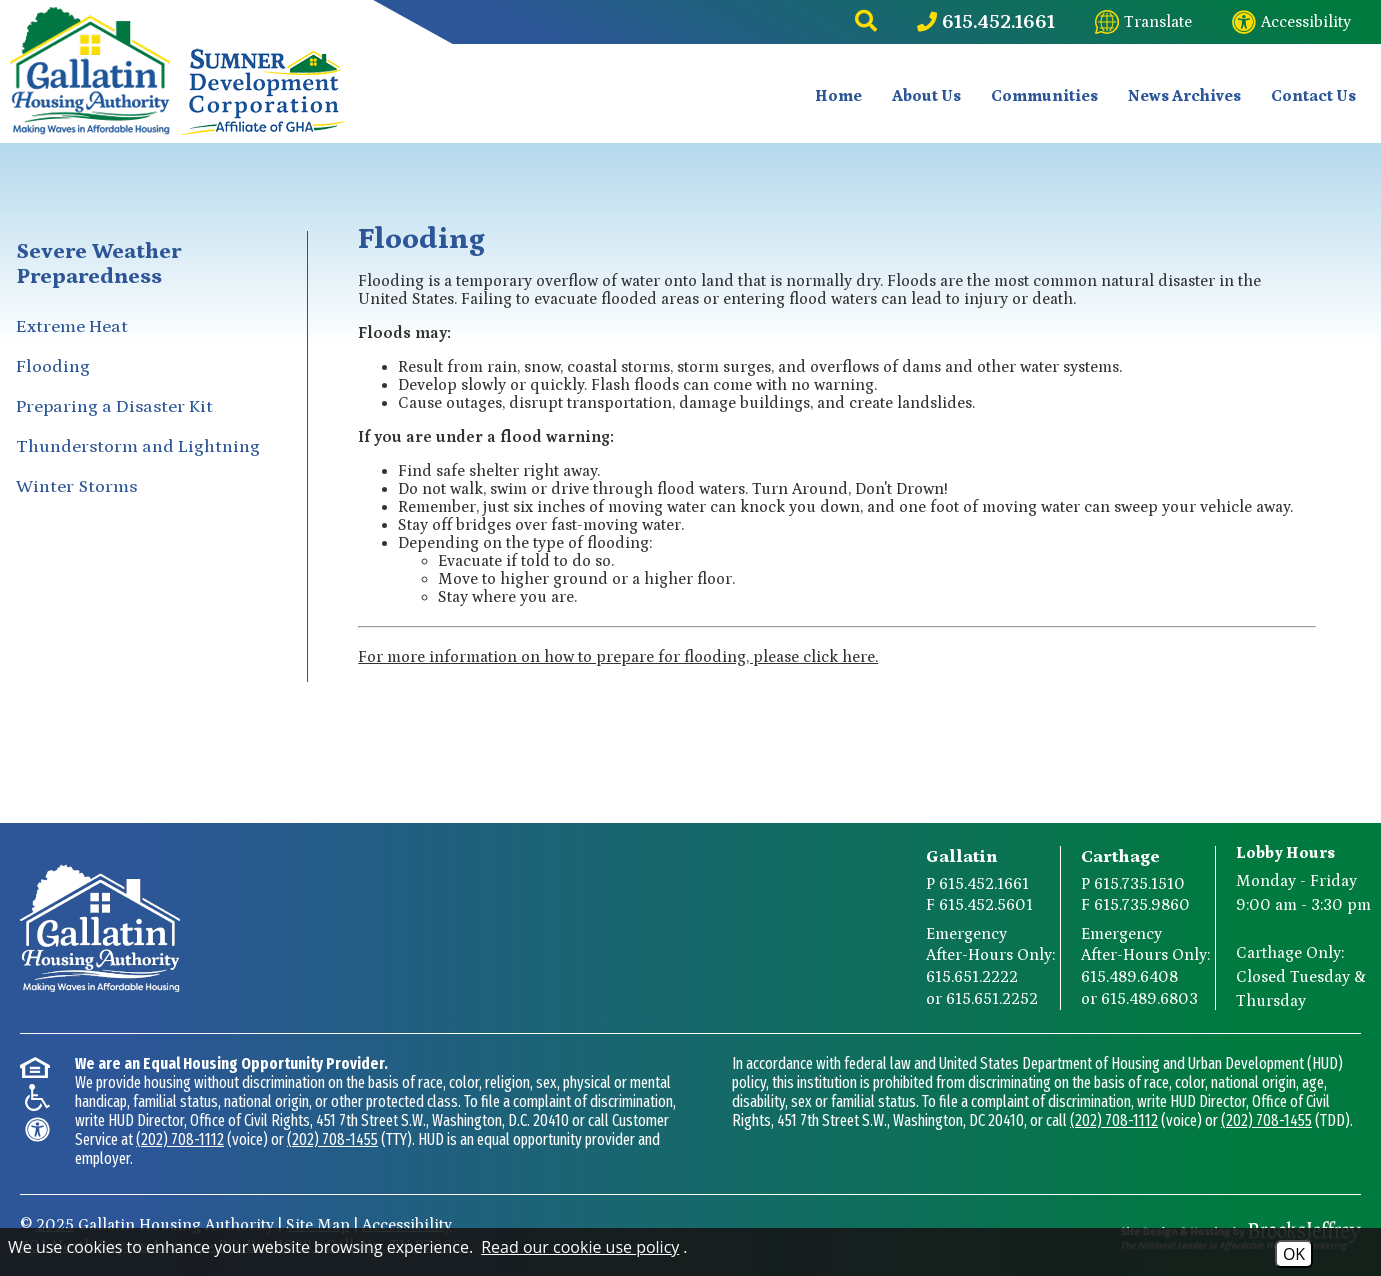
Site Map (318, 1225)
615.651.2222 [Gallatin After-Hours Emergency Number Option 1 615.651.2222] (972, 977)
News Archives (1184, 96)
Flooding (53, 367)
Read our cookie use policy (580, 1247)
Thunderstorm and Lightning (138, 447)
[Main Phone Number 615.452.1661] (986, 22)
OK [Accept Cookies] (1294, 1254)
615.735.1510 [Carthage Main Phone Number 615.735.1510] (1139, 884)
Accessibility (407, 1225)
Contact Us (1313, 96)
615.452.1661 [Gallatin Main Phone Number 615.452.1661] (984, 884)
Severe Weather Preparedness (98, 264)
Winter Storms (76, 487)
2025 (55, 1225)
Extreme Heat (72, 327)
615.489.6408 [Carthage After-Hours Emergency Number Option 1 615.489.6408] (1129, 977)
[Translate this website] (1143, 22)
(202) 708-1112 (180, 1139)
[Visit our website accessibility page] (1291, 22)
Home (838, 96)
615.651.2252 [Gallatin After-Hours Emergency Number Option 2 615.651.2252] (992, 999)
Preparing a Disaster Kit (114, 407)
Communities (1044, 96)
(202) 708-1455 (332, 1139)
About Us (926, 96)
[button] (866, 22)
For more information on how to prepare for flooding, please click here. (618, 657)
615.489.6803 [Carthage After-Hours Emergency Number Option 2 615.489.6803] (1149, 999)
